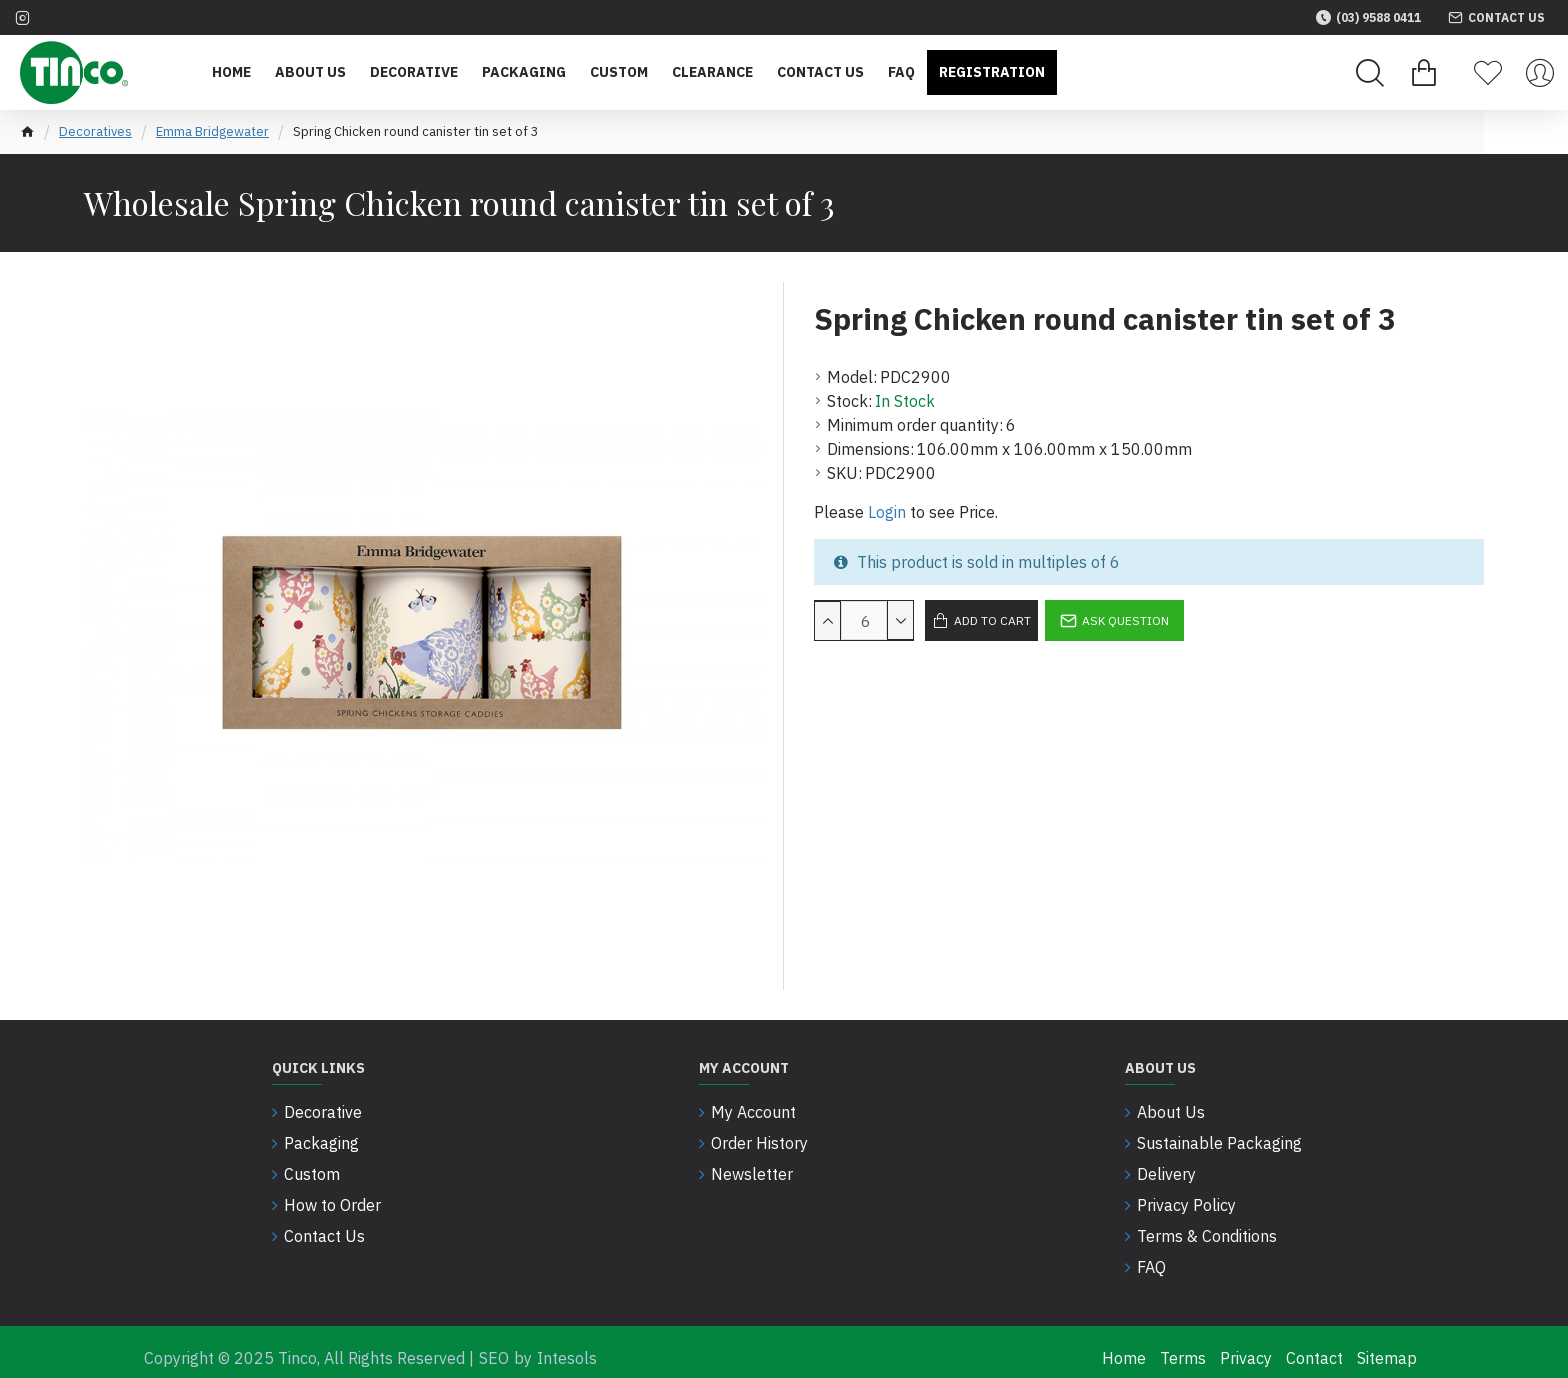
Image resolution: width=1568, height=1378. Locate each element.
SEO (494, 1346)
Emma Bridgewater (212, 131)
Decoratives (95, 131)
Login (887, 512)
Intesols (567, 1346)
